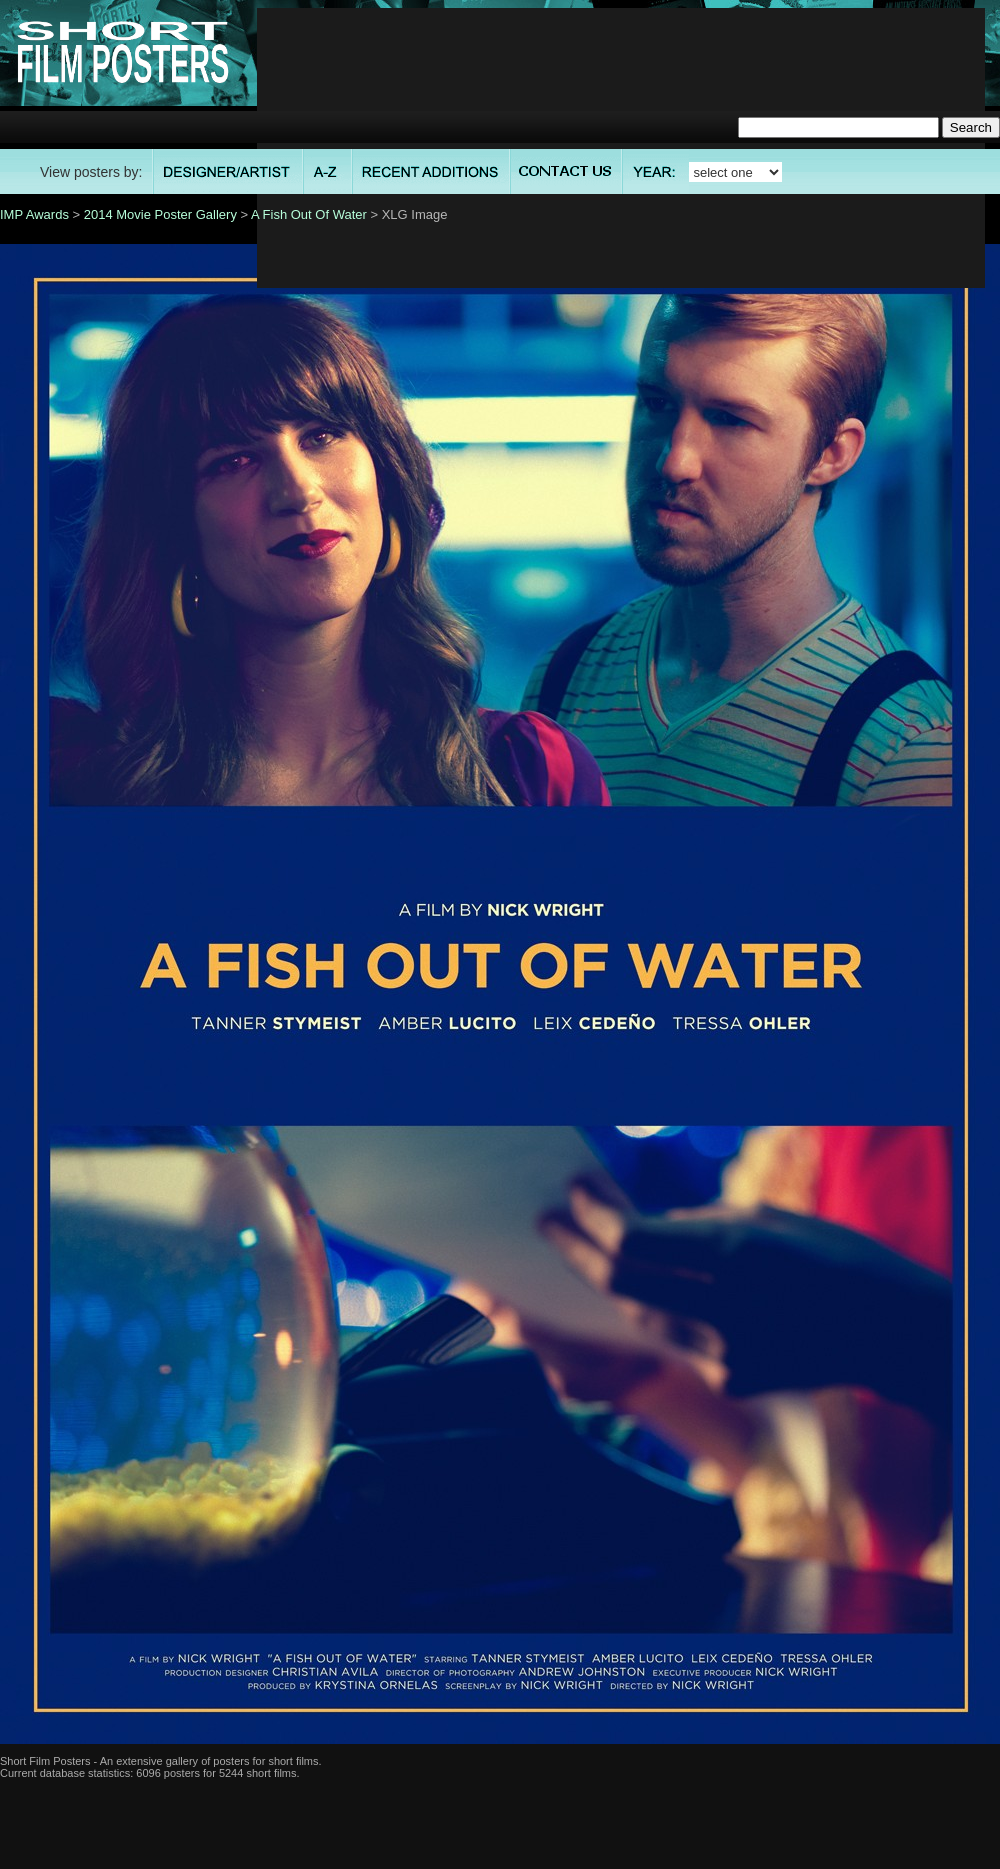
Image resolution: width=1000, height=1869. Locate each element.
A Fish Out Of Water (309, 214)
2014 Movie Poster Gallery (160, 214)
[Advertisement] (621, 148)
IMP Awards (34, 214)
